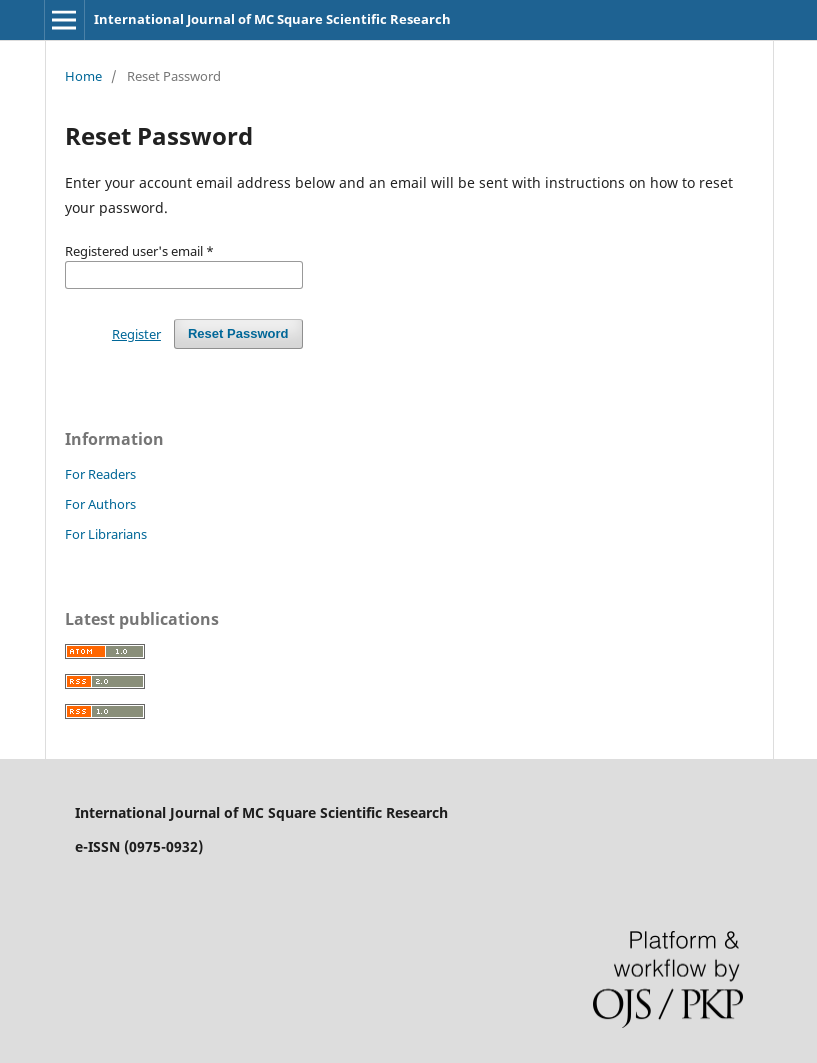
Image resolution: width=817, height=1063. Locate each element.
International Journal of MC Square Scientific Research (272, 19)
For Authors (100, 504)
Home (83, 76)
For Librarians (106, 534)
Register (136, 334)
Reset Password (238, 333)
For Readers (100, 474)
